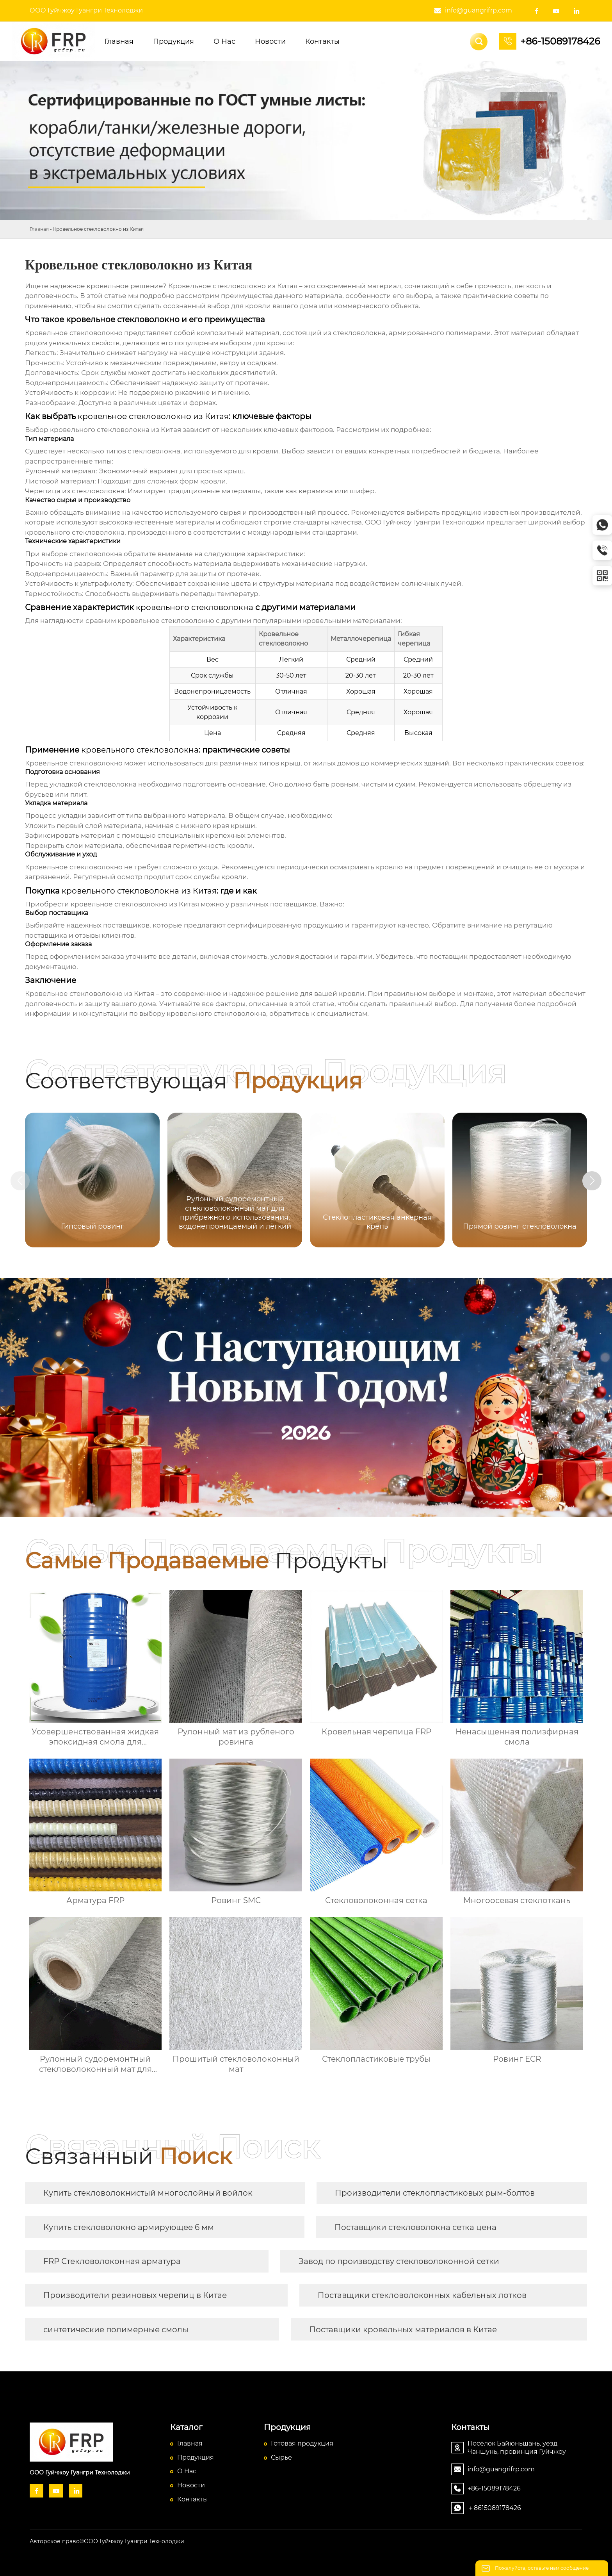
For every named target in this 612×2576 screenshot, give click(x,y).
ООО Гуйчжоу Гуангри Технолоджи (86, 10)
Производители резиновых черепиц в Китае (135, 2295)
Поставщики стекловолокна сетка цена (415, 2227)
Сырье (281, 2457)
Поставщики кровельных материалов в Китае (403, 2329)
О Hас (186, 2471)
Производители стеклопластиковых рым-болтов (435, 2193)
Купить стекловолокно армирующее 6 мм (128, 2227)
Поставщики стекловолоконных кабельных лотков (422, 2295)
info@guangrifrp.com (478, 10)
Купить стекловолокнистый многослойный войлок (148, 2193)
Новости (191, 2485)
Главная (39, 229)
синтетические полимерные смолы (116, 2329)
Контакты (192, 2499)
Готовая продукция (302, 2443)
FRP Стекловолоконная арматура (112, 2261)
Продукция (195, 2457)
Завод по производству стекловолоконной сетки (399, 2261)
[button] (595, 1181)
